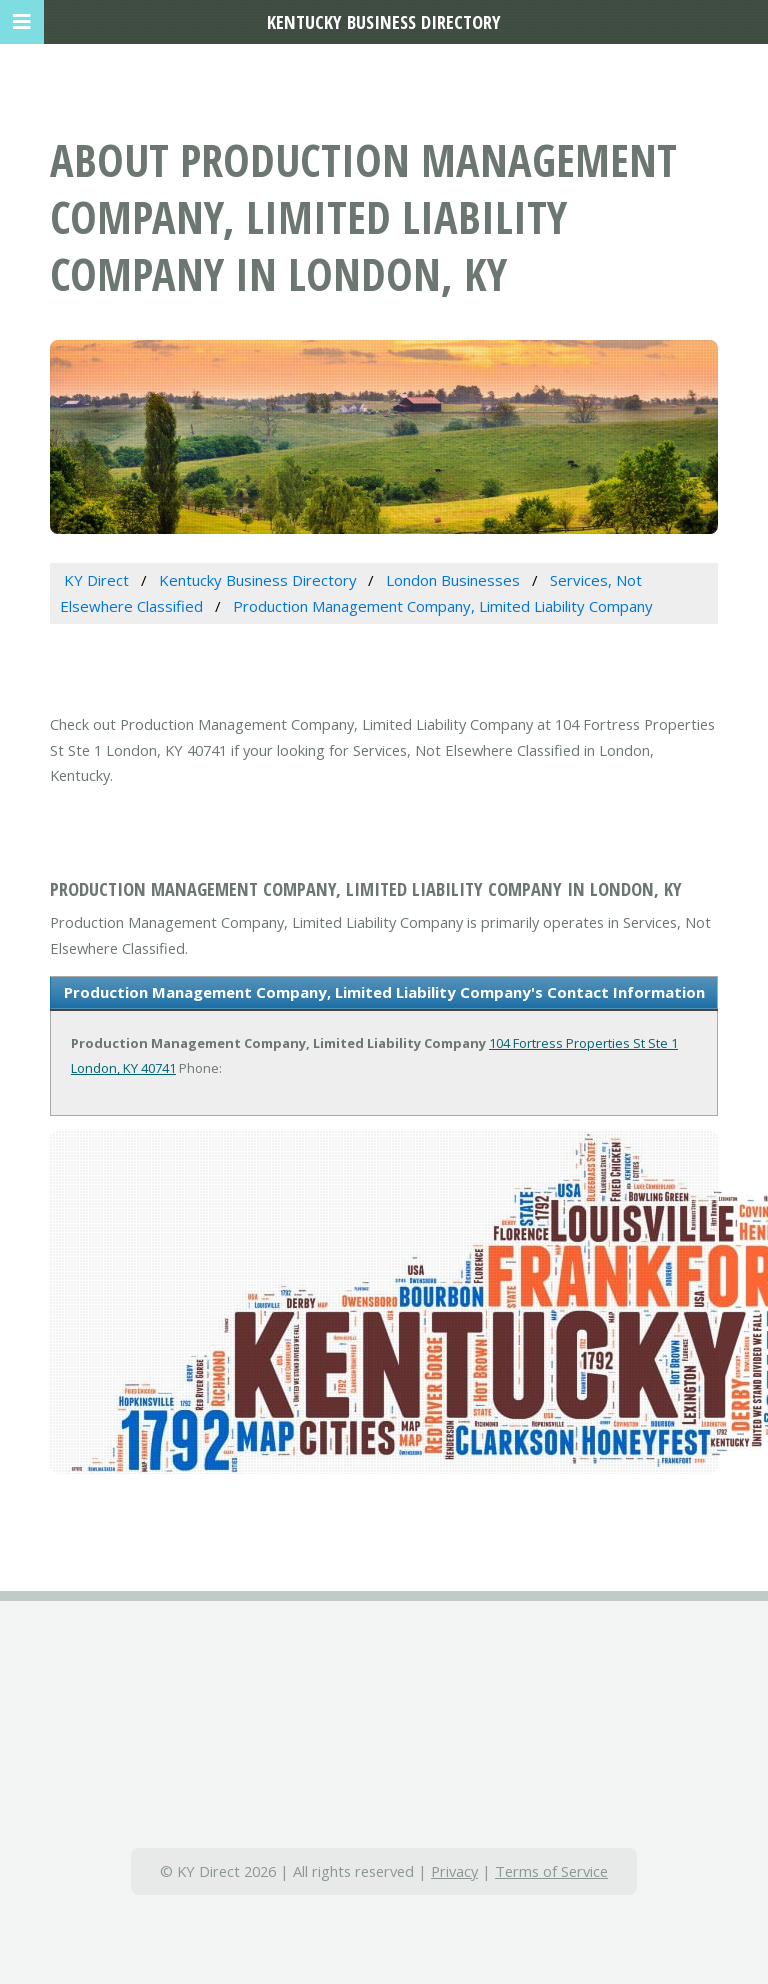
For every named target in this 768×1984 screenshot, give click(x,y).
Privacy (454, 1871)
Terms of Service (551, 1871)
